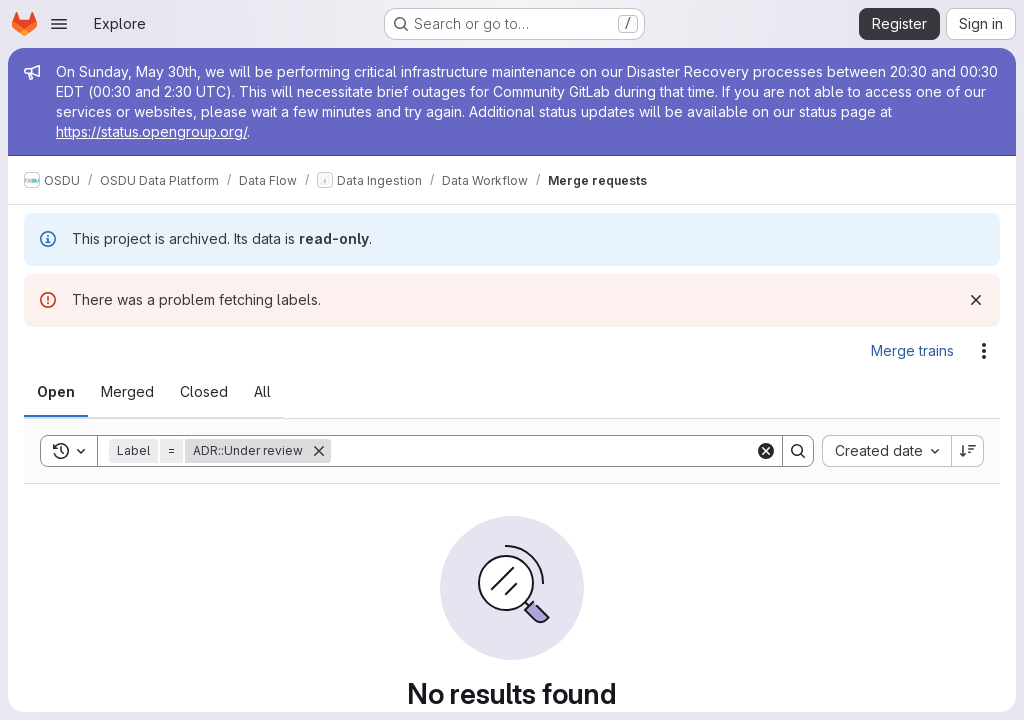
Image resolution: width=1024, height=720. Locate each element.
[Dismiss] (976, 300)
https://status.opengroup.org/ (151, 131)
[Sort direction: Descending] (968, 451)
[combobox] (886, 451)
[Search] (543, 451)
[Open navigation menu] (59, 24)
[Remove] (319, 451)
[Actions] (984, 351)
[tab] (56, 392)
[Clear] (766, 451)
